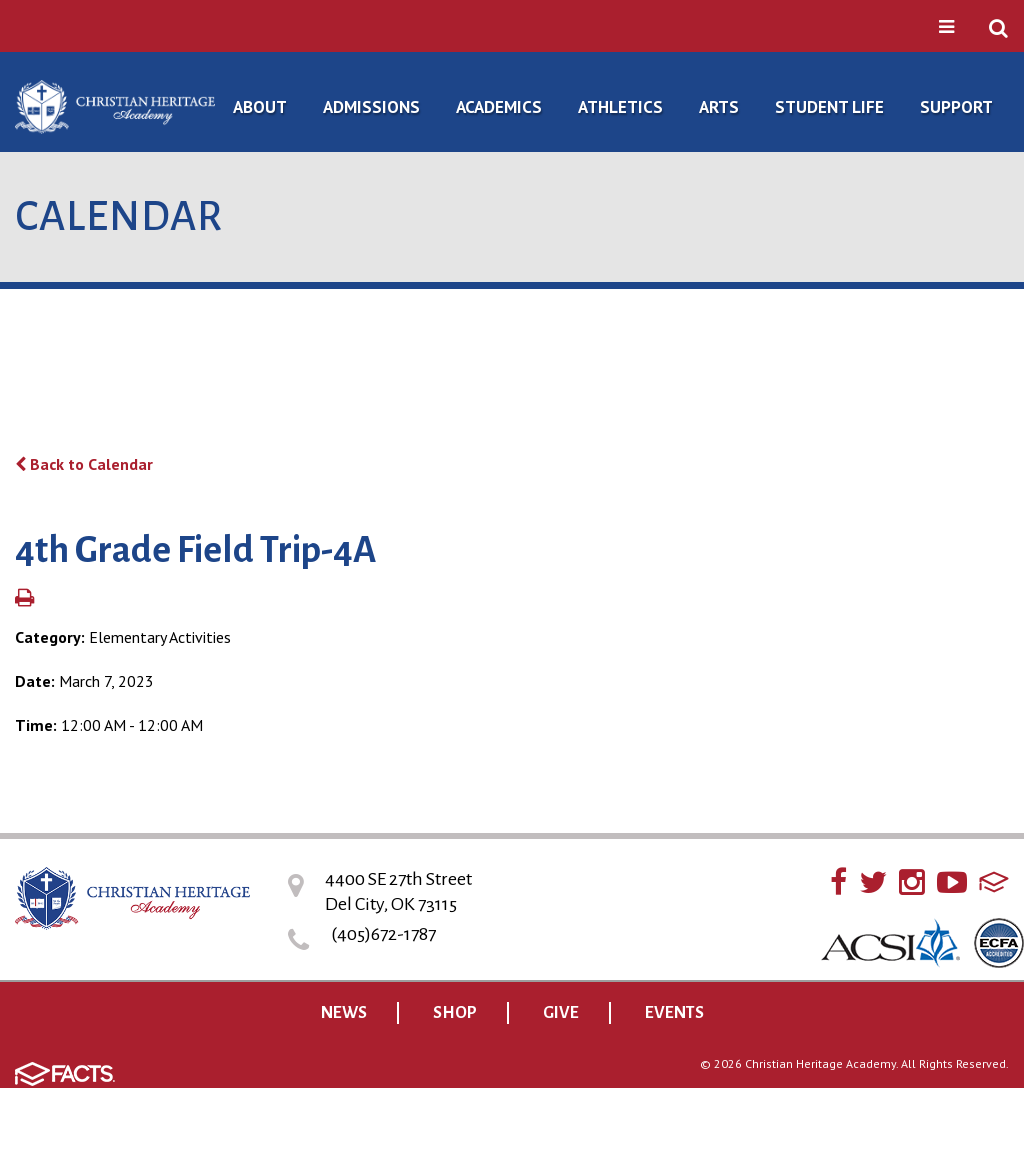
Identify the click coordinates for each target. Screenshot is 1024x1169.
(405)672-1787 (383, 934)
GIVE (561, 1013)
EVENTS (674, 1013)
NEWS (344, 1013)
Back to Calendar (84, 464)
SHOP (455, 1013)
